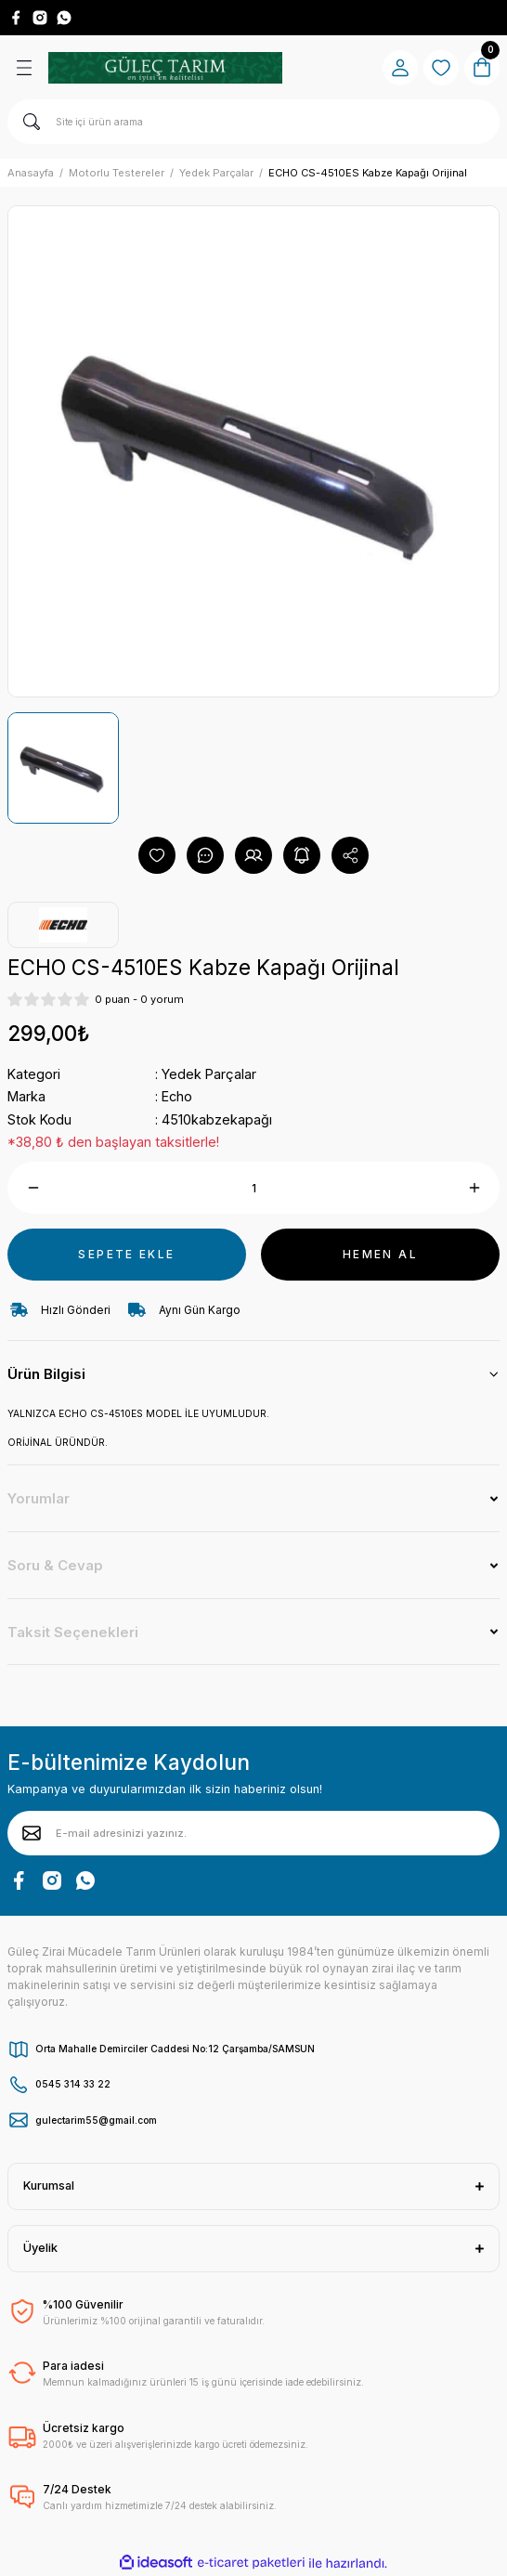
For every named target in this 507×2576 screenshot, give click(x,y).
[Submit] (31, 1833)
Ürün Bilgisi (46, 1374)
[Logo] (165, 68)
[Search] (253, 121)
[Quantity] (253, 1188)
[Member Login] (400, 68)
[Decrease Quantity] (32, 1188)
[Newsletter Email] (253, 1833)
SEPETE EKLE (126, 1254)
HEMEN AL (380, 1254)
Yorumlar (38, 1498)
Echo (177, 1096)
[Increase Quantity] (474, 1188)
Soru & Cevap (55, 1565)
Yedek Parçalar (209, 1074)
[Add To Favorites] (157, 855)
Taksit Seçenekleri (72, 1632)
